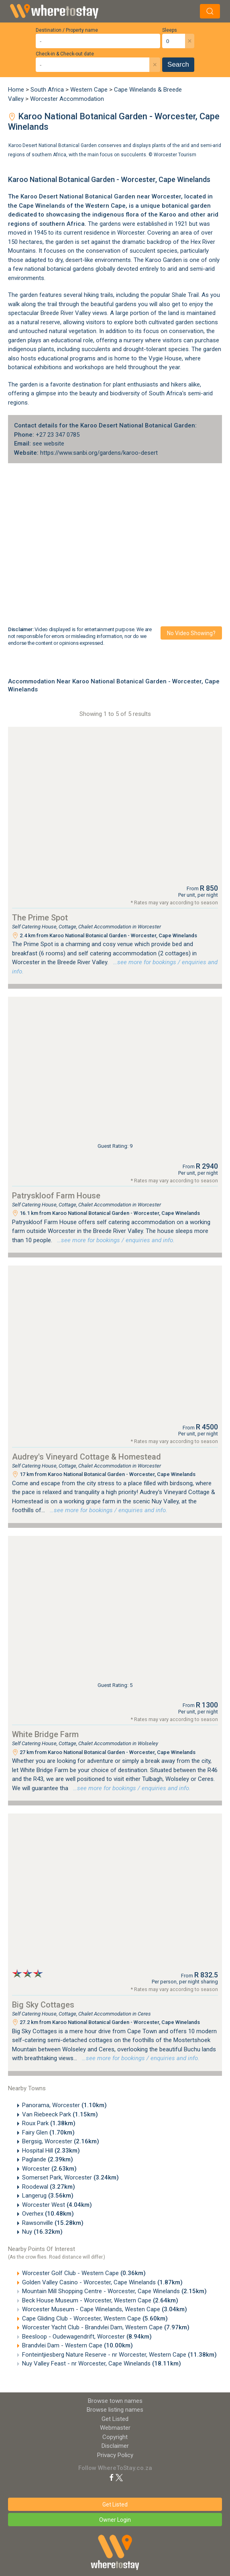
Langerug (47, 2195)
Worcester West (57, 2204)
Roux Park (48, 2123)
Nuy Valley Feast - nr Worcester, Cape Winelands (101, 2363)
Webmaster (115, 2427)
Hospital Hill (51, 2150)
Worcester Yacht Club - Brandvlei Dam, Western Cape (105, 2327)
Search (178, 64)
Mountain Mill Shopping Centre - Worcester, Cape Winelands (114, 2291)
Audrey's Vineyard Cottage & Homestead (86, 1457)
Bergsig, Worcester (60, 2141)
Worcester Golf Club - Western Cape (84, 2273)
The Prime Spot (40, 917)
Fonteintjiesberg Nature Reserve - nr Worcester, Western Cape (119, 2354)
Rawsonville (52, 2222)
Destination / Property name (67, 30)
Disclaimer (115, 2445)
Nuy (42, 2231)
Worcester (166, 196)
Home (16, 89)
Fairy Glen (48, 2132)
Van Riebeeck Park (60, 2114)
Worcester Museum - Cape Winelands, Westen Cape (104, 2309)
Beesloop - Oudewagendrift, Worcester (87, 2336)
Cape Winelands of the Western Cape (72, 205)
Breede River (57, 313)
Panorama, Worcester (64, 2105)
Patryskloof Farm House (56, 1195)
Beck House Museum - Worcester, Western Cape (100, 2300)
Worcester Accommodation (67, 98)
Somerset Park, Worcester (70, 2177)
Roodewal (48, 2186)
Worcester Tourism (175, 154)
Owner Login (115, 2520)
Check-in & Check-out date (65, 54)
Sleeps (169, 30)
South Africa (47, 89)
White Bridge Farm (45, 1734)
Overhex (48, 2213)
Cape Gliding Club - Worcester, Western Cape (95, 2318)
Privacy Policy (115, 2455)
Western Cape (89, 89)
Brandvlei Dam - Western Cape (77, 2345)
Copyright (115, 2437)
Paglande (47, 2159)
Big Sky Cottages (43, 2005)
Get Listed (115, 2419)
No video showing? (191, 633)
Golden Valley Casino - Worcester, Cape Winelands (102, 2282)
